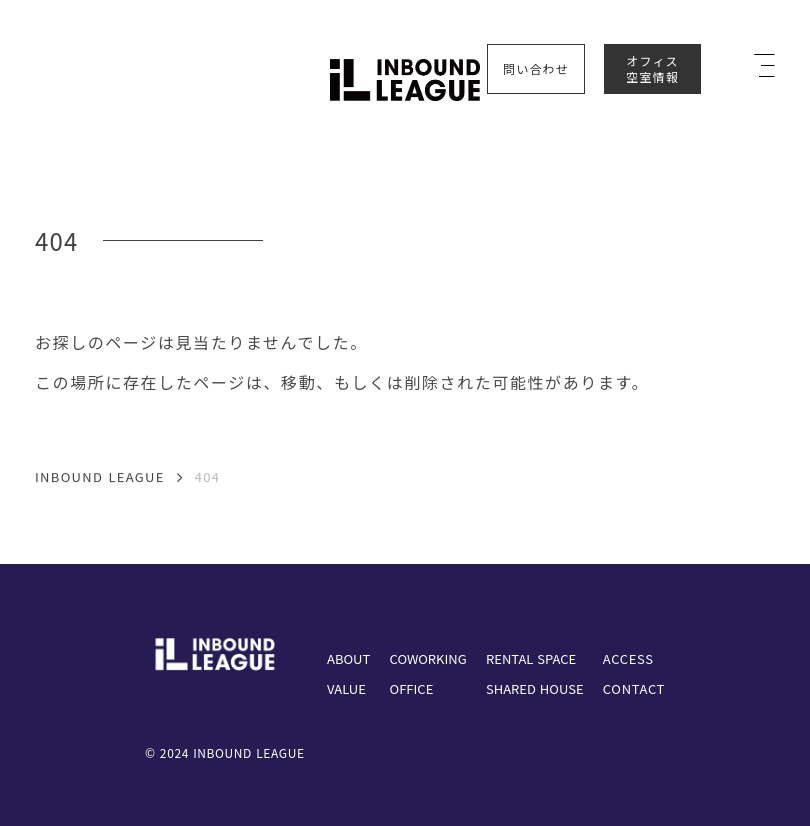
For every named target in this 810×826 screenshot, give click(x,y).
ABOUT (348, 658)
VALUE (346, 688)
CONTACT (634, 688)
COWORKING (428, 658)
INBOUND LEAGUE (100, 478)
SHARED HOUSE (535, 688)
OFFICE (412, 688)
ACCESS (628, 658)
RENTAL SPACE (531, 658)
